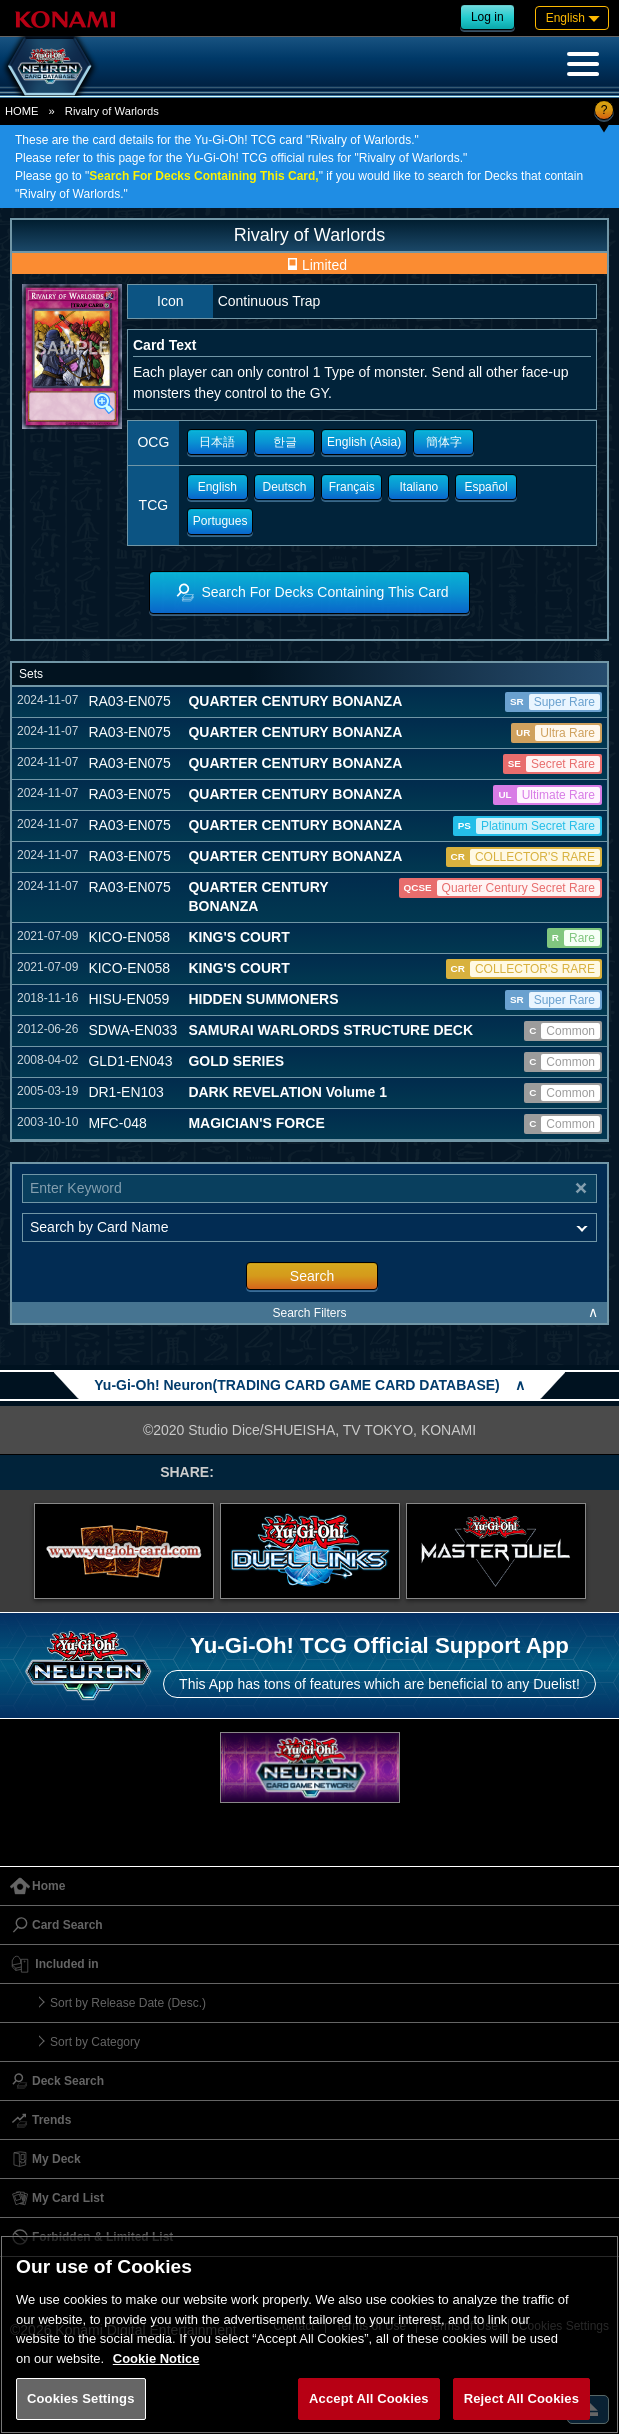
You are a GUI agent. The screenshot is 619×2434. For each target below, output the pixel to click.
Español (485, 487)
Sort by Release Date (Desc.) (128, 2003)
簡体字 (444, 442)
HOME (22, 111)
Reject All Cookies (521, 2398)
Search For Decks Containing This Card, (203, 176)
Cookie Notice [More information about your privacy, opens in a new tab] (156, 2358)
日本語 (217, 442)
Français (352, 487)
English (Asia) (364, 442)
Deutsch (285, 487)
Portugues (220, 521)
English (217, 487)
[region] (309, 2334)
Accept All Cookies (369, 2398)
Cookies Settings (81, 2398)
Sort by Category (95, 2042)
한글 (285, 442)
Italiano (419, 487)
